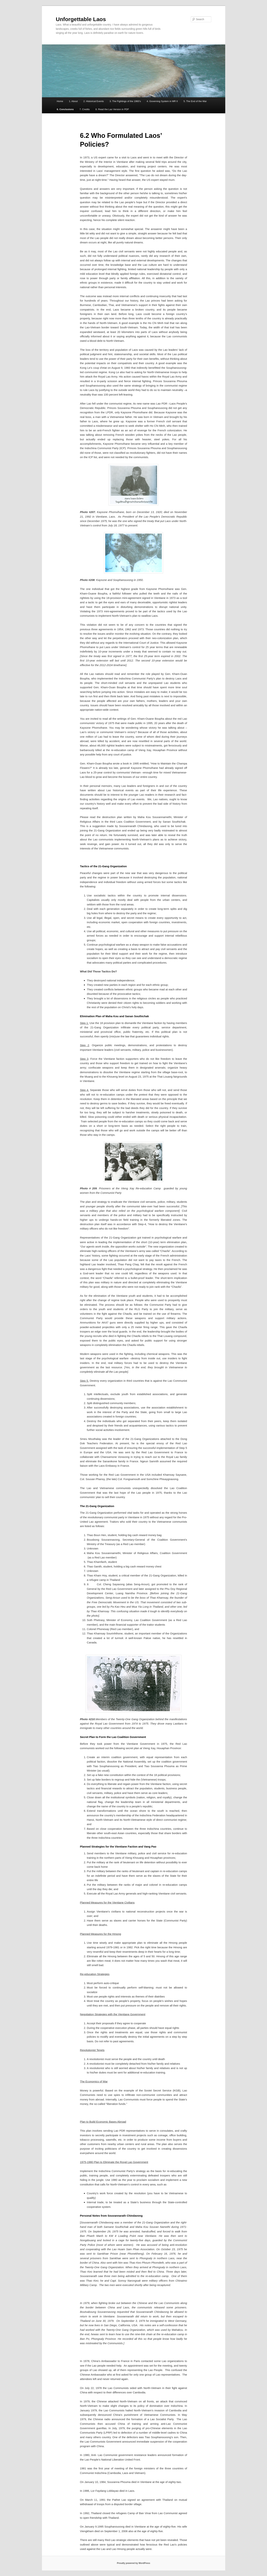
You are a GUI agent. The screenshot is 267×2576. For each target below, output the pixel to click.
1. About (73, 101)
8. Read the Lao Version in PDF (112, 109)
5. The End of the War (195, 101)
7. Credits (85, 109)
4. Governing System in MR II (162, 101)
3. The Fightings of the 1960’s (125, 101)
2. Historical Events (93, 101)
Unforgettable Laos (81, 19)
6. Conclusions (65, 109)
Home (60, 101)
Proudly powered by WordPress (133, 2563)
